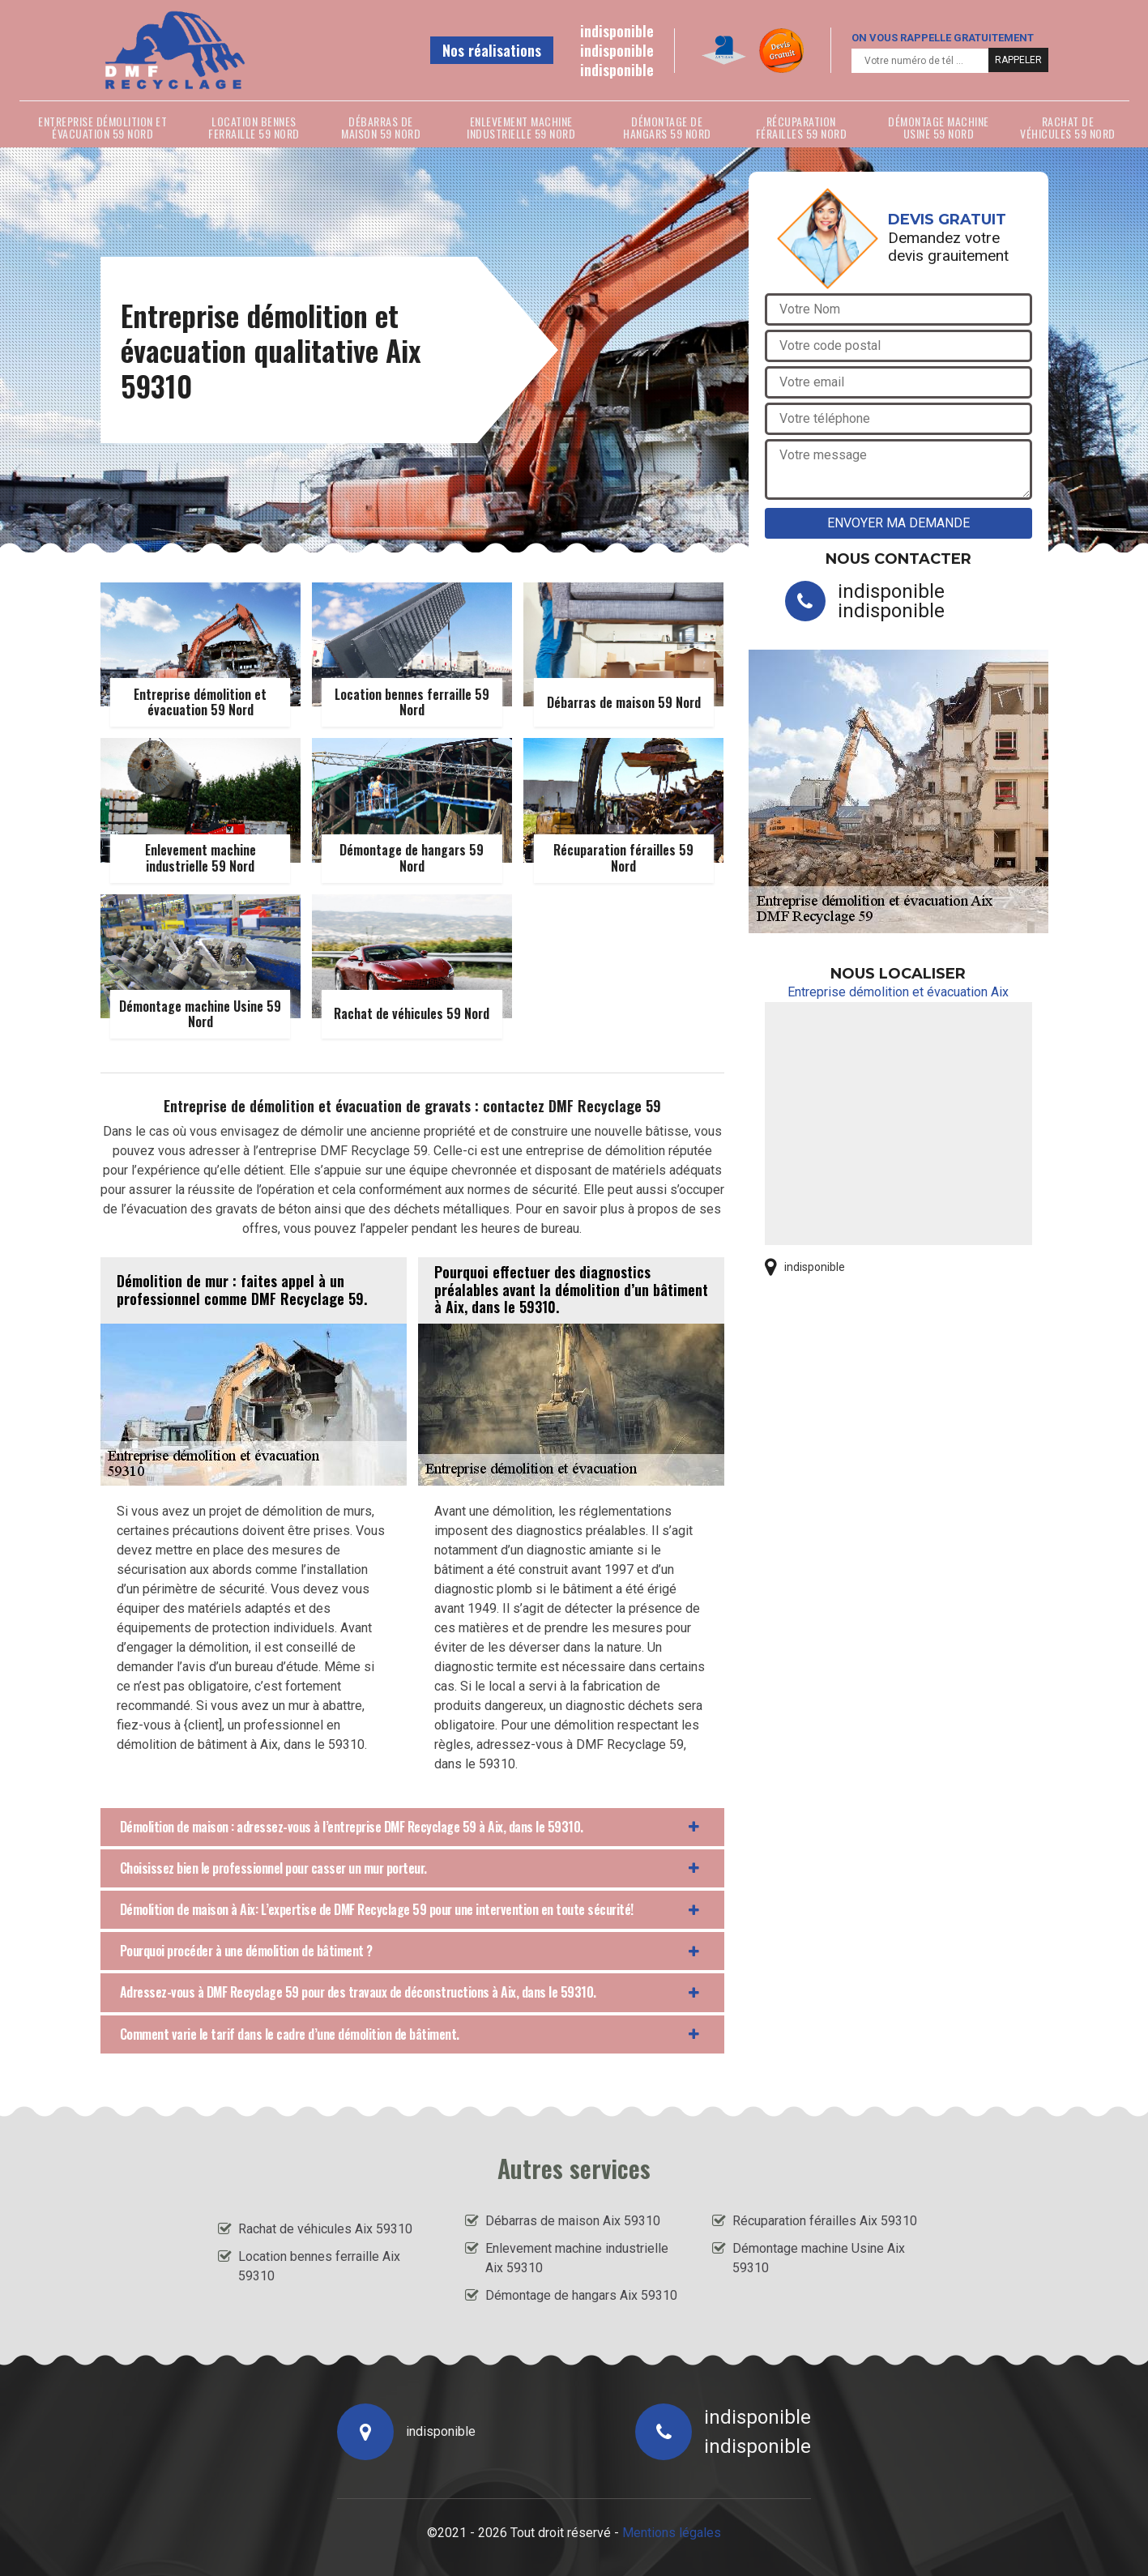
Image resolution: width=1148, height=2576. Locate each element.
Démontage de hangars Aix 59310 (581, 2295)
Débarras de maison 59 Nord (380, 127)
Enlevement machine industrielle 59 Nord (521, 127)
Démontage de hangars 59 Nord (667, 127)
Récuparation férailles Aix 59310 (824, 2220)
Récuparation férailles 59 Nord (801, 127)
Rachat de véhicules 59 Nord (1068, 127)
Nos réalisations (491, 50)
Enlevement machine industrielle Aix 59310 (576, 2258)
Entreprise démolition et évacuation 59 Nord (102, 127)
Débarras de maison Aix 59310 (572, 2220)
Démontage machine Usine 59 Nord (938, 127)
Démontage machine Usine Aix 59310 (818, 2258)
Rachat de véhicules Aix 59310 (325, 2229)
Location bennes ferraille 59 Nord (254, 127)
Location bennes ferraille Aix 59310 (319, 2266)
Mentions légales (671, 2532)
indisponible (617, 31)
